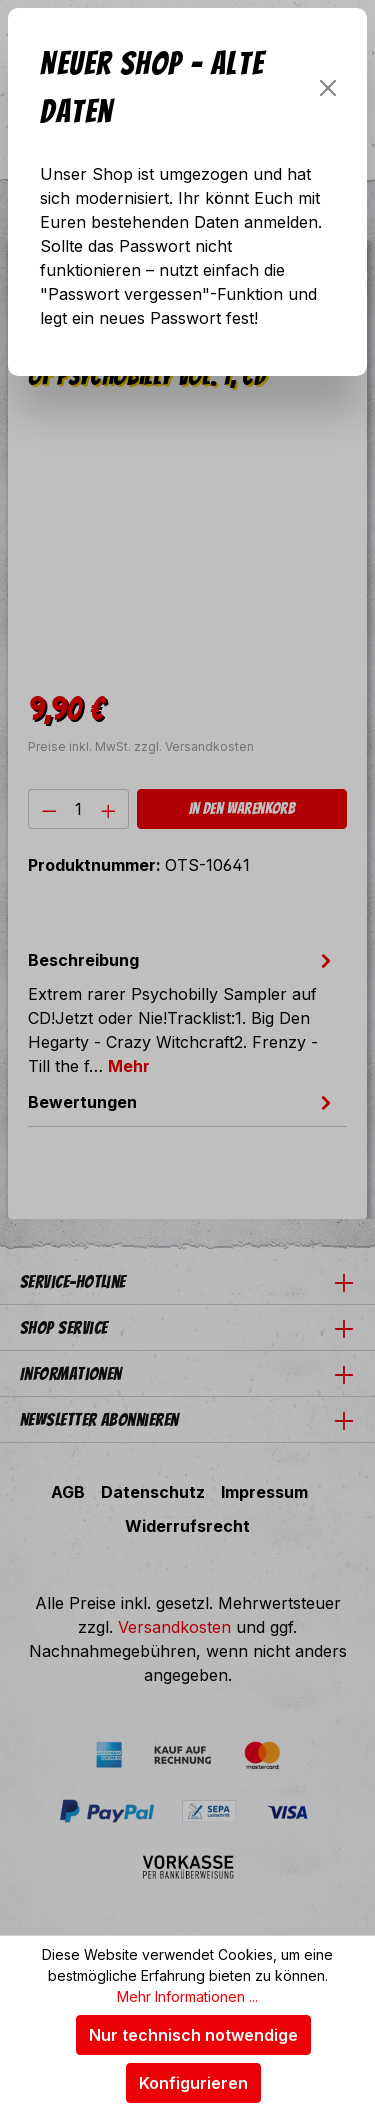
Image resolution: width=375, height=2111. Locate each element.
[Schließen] (328, 88)
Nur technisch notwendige (193, 2035)
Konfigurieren (193, 2083)
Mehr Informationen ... (187, 1996)
